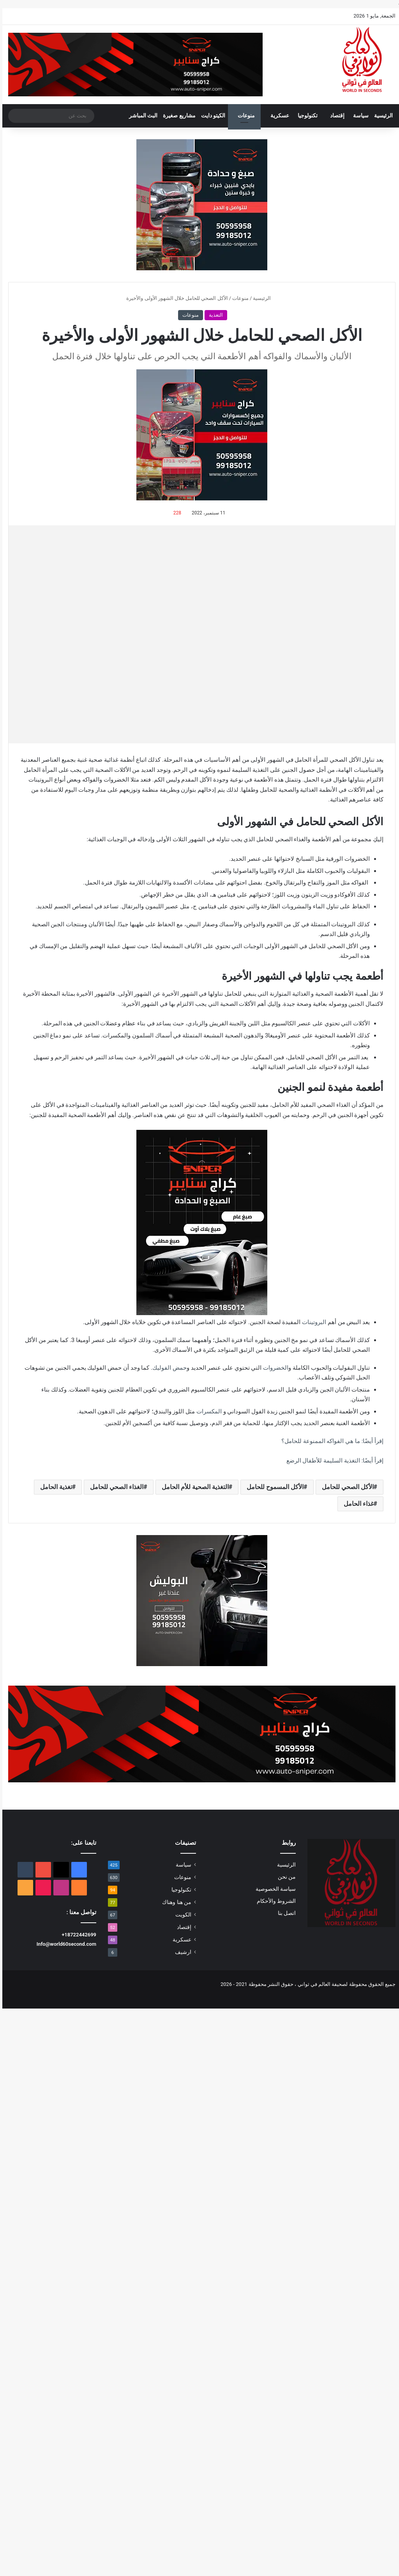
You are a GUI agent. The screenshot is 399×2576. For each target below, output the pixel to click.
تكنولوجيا (305, 116)
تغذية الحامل (54, 1487)
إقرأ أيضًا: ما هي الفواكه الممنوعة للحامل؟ (330, 1441)
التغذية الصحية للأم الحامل (192, 1487)
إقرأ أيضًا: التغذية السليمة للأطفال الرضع (332, 1460)
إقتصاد (335, 116)
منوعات (243, 116)
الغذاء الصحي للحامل (114, 1487)
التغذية (214, 315)
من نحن (284, 1877)
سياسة (358, 116)
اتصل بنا (284, 1913)
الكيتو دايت (211, 116)
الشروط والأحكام (273, 1901)
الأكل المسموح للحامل (272, 1487)
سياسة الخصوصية (273, 1889)
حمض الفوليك (167, 1367)
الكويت (181, 1914)
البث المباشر (141, 116)
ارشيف (181, 1952)
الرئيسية (381, 116)
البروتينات (312, 1322)
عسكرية (277, 116)
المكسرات (206, 1411)
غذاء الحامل (356, 1503)
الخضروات (273, 1367)
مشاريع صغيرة (177, 116)
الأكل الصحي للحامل (345, 1487)
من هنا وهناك (174, 1902)
